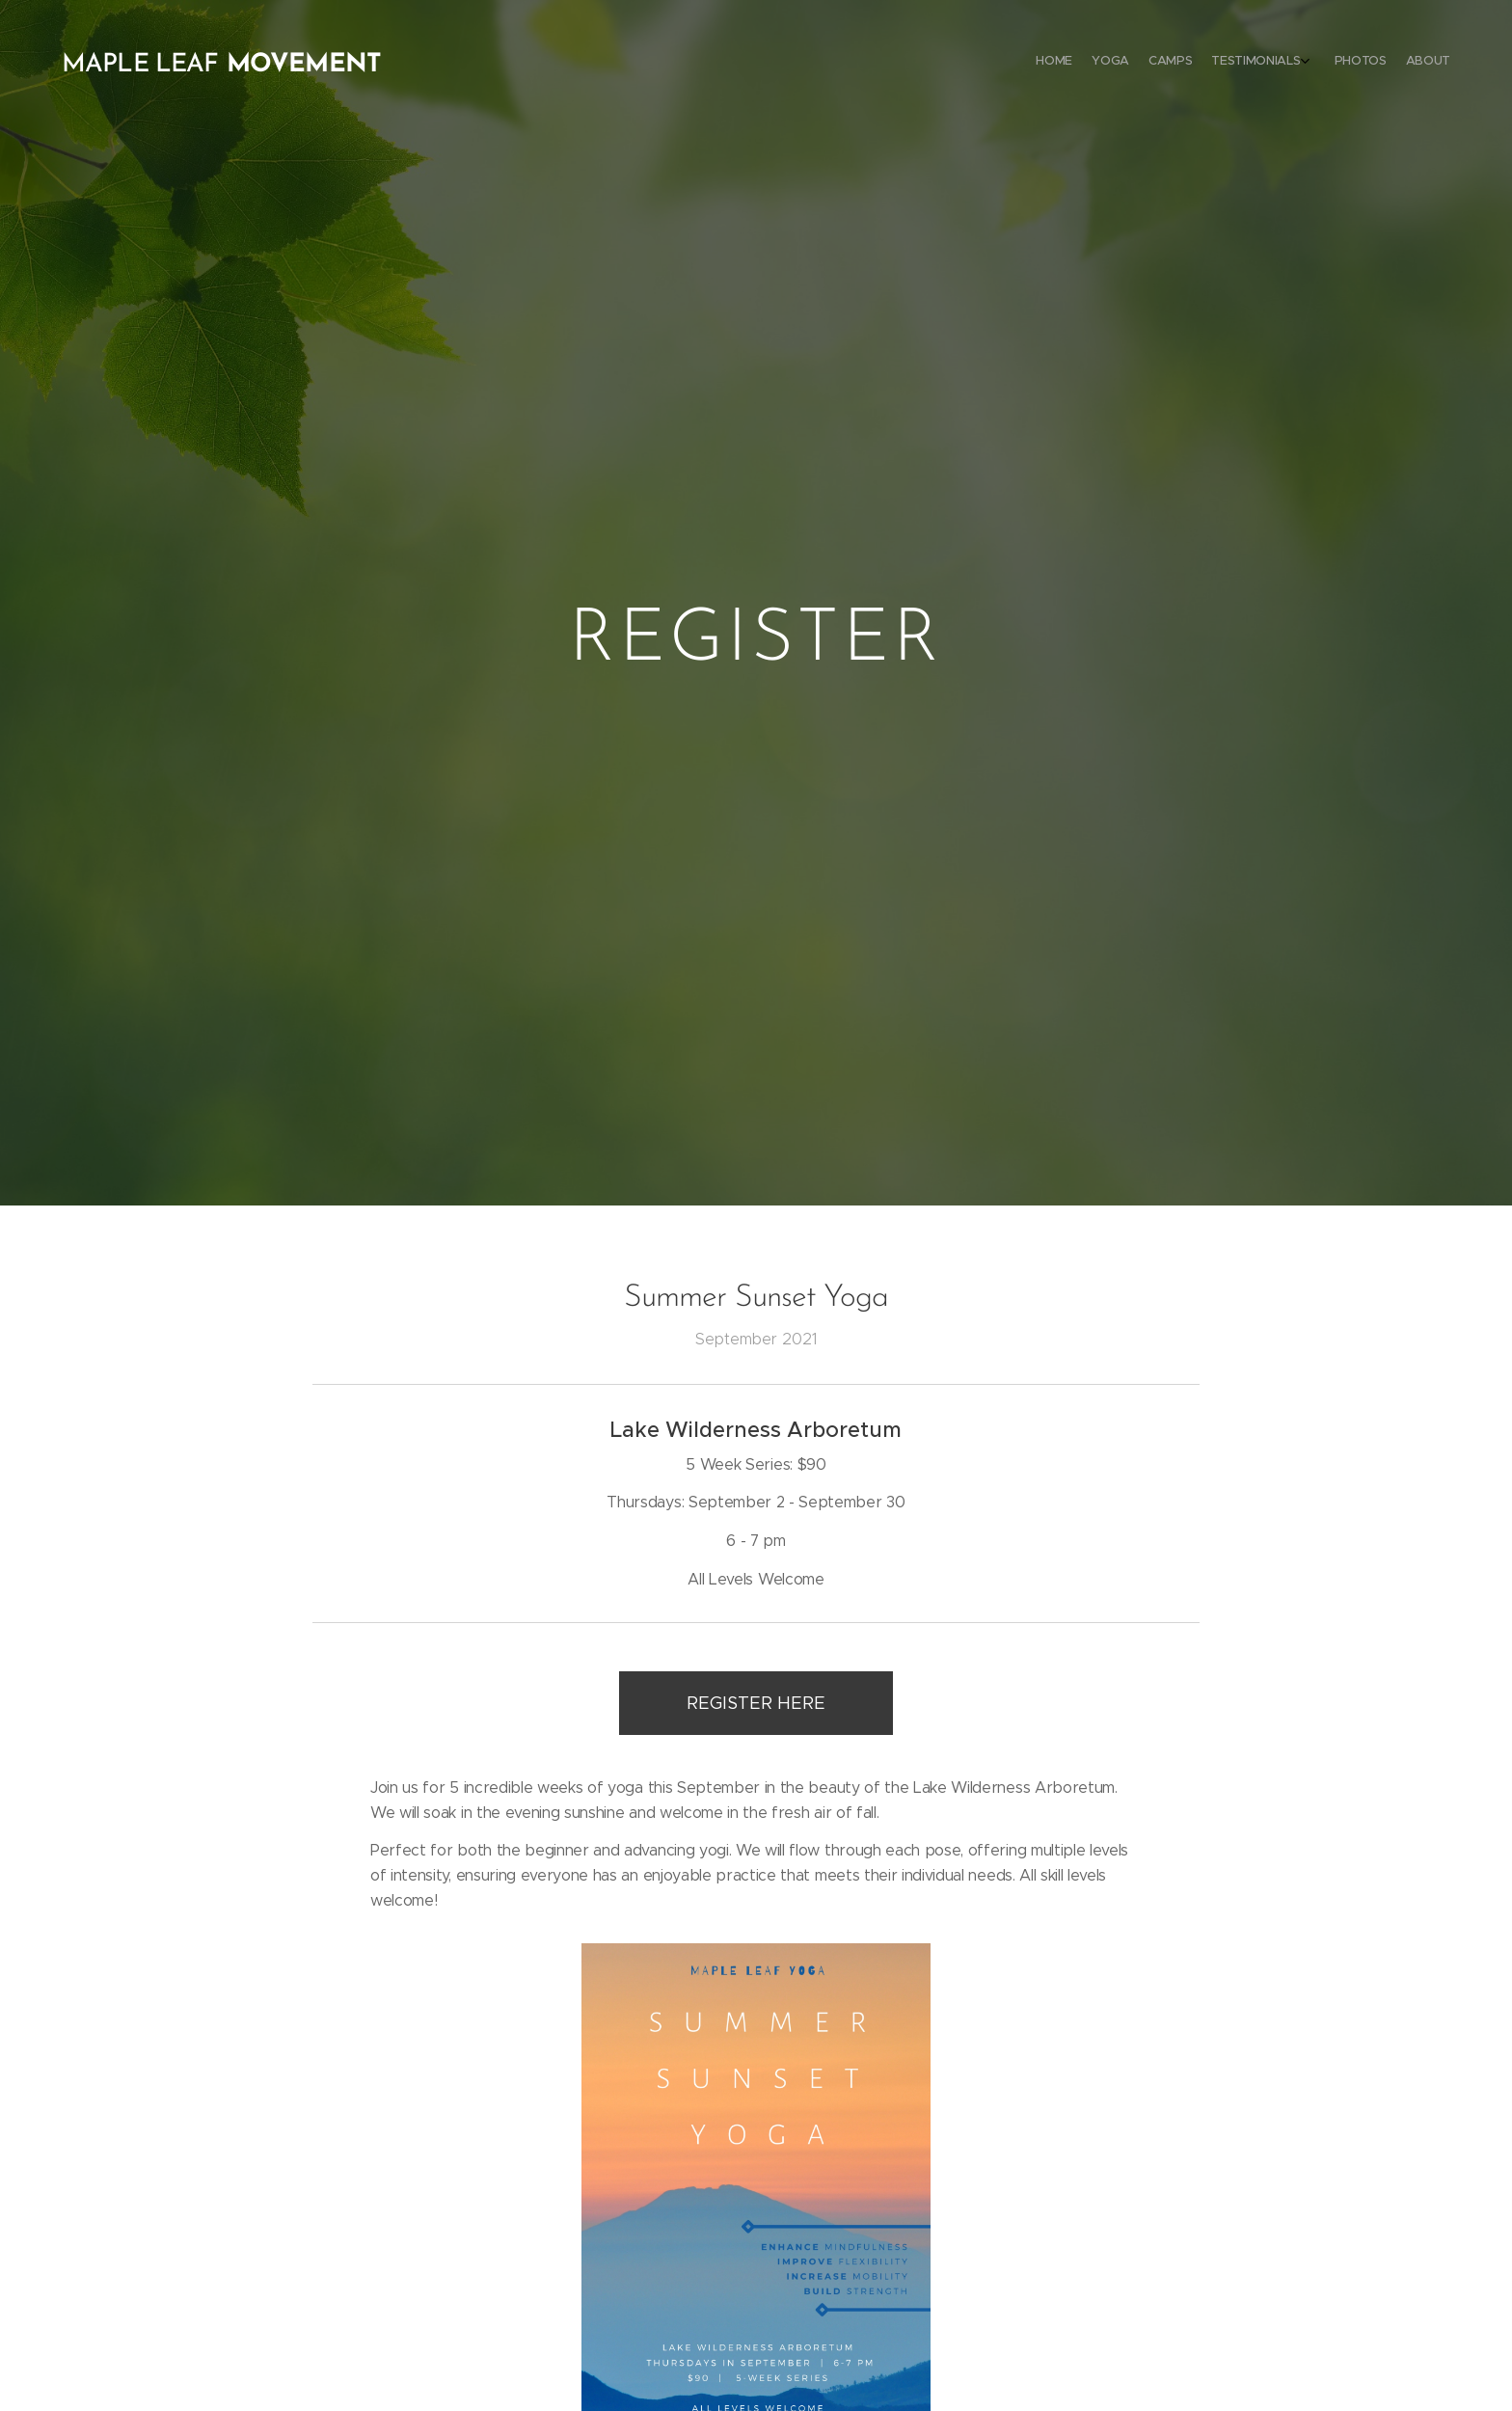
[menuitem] (1342, 63)
